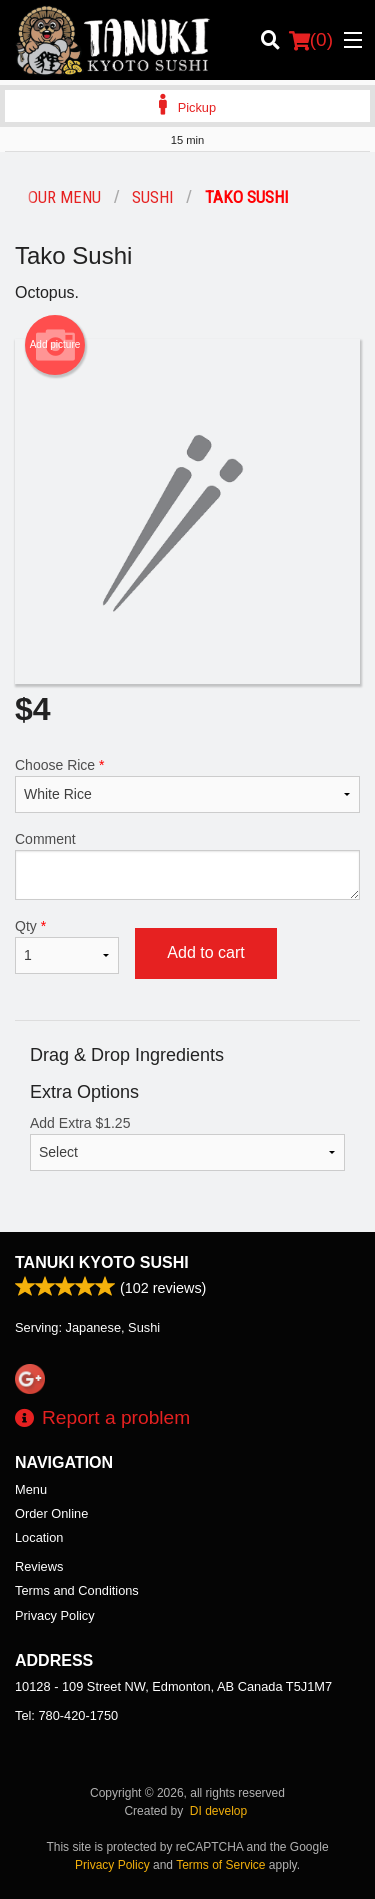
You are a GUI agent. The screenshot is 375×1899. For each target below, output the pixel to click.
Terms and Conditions (77, 1590)
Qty (67, 946)
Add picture (55, 345)
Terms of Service (220, 1865)
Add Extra (187, 1143)
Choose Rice (187, 785)
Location (39, 1537)
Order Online (51, 1513)
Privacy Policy (55, 1615)
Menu (31, 1489)
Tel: (66, 1715)
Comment (187, 865)
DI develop (218, 1811)
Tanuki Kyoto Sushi (102, 1262)
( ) (311, 40)
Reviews (39, 1566)
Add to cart (205, 952)
